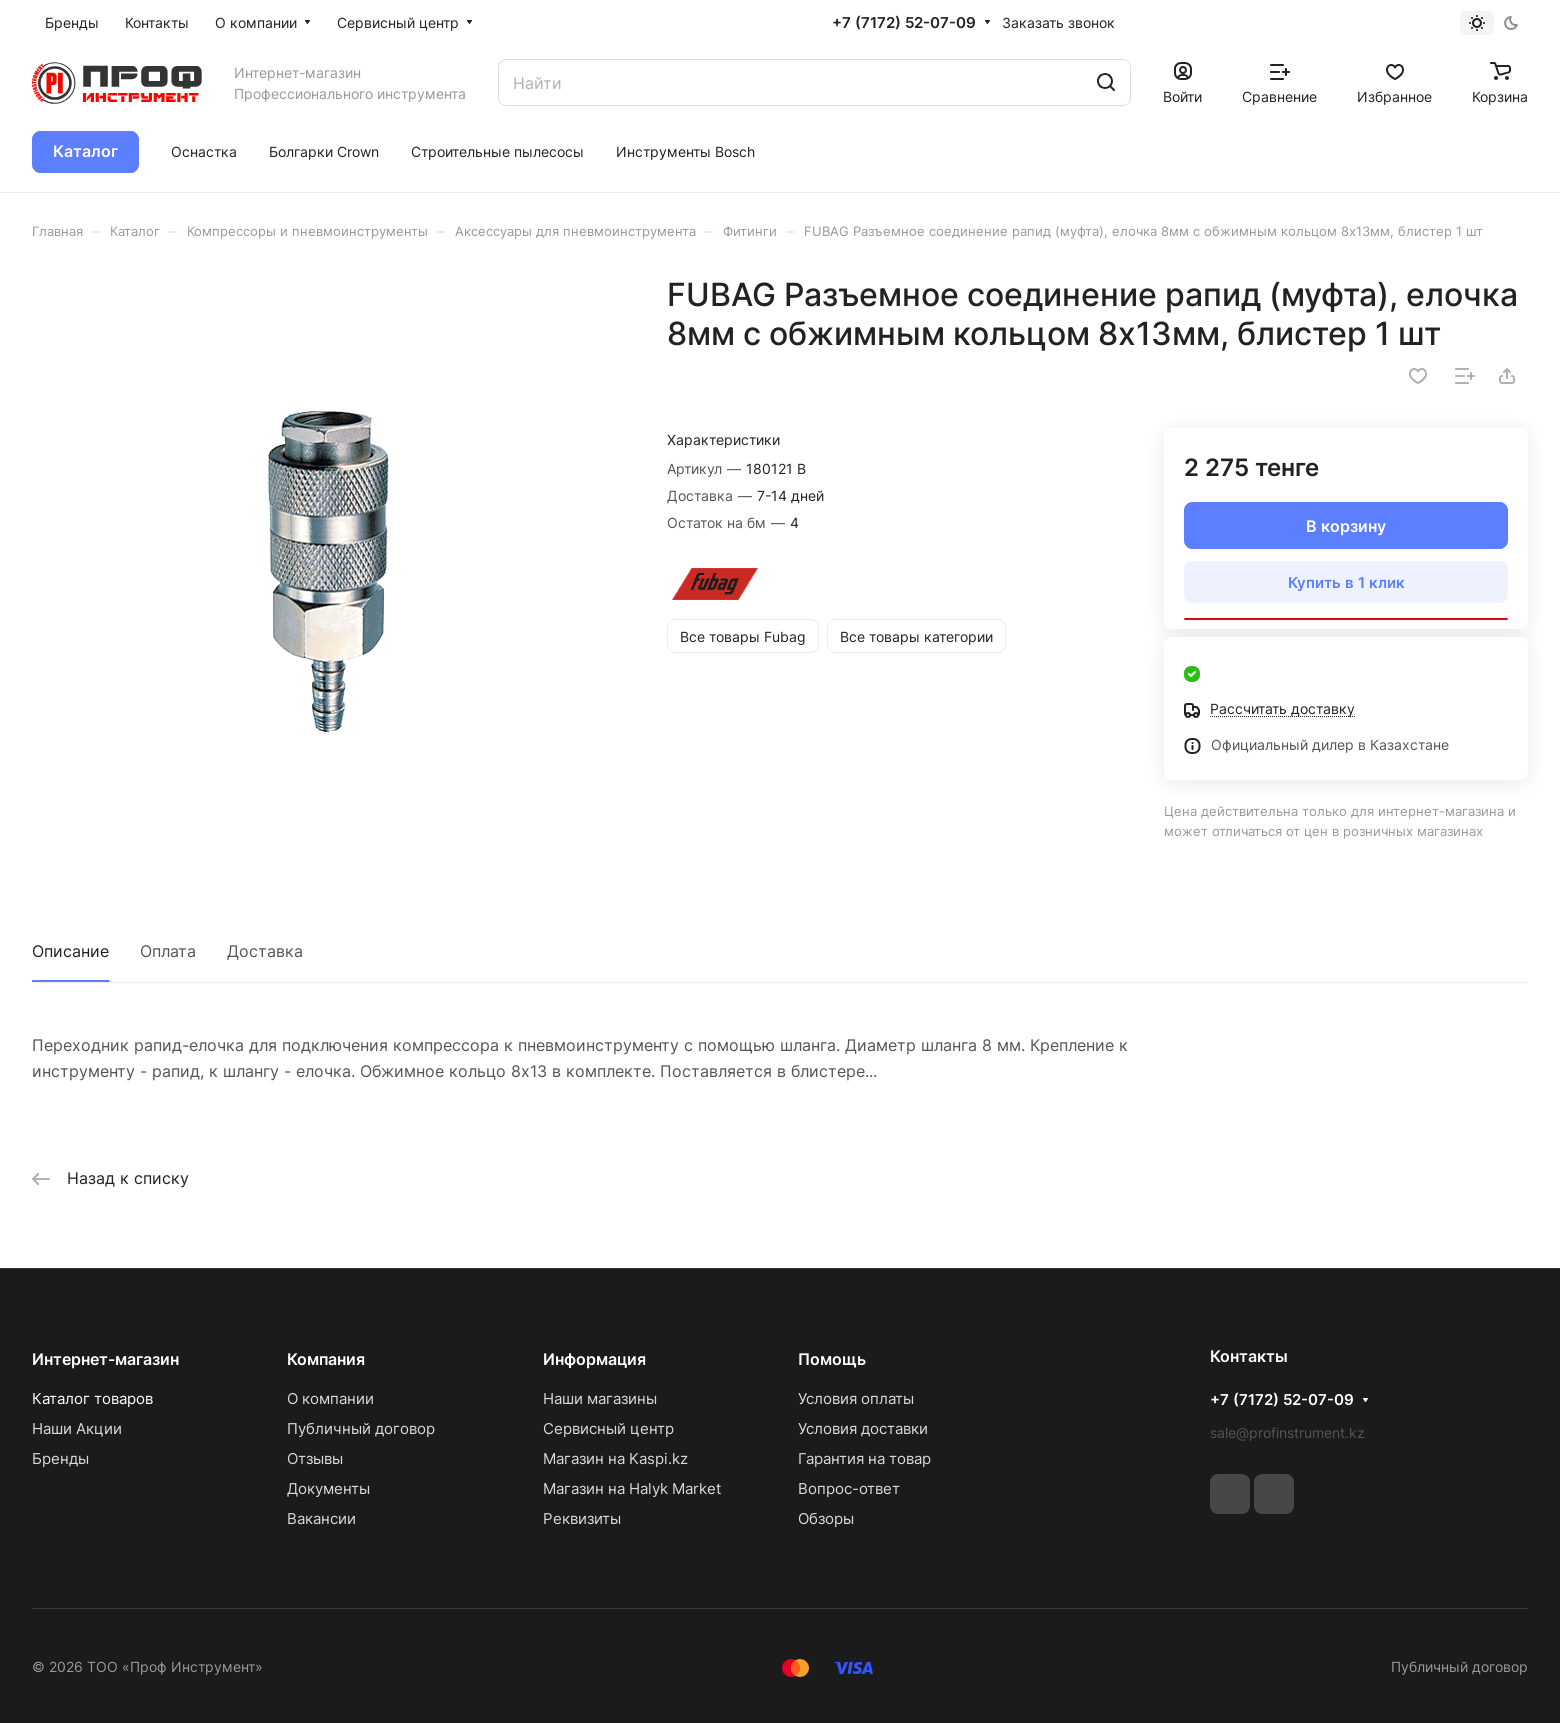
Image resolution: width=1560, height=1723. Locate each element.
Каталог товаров (92, 1398)
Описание (70, 951)
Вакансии (321, 1518)
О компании (330, 1398)
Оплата (168, 951)
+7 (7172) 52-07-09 (904, 23)
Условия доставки (863, 1428)
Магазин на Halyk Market (632, 1488)
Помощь (832, 1359)
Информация (594, 1359)
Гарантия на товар (864, 1458)
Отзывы (315, 1458)
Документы (328, 1488)
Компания (326, 1359)
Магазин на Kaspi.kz (615, 1458)
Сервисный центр (608, 1428)
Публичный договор (361, 1428)
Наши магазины (600, 1398)
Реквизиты (582, 1518)
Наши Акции (77, 1428)
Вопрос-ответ (849, 1488)
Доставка (265, 951)
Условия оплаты (856, 1398)
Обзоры (826, 1518)
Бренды (60, 1458)
